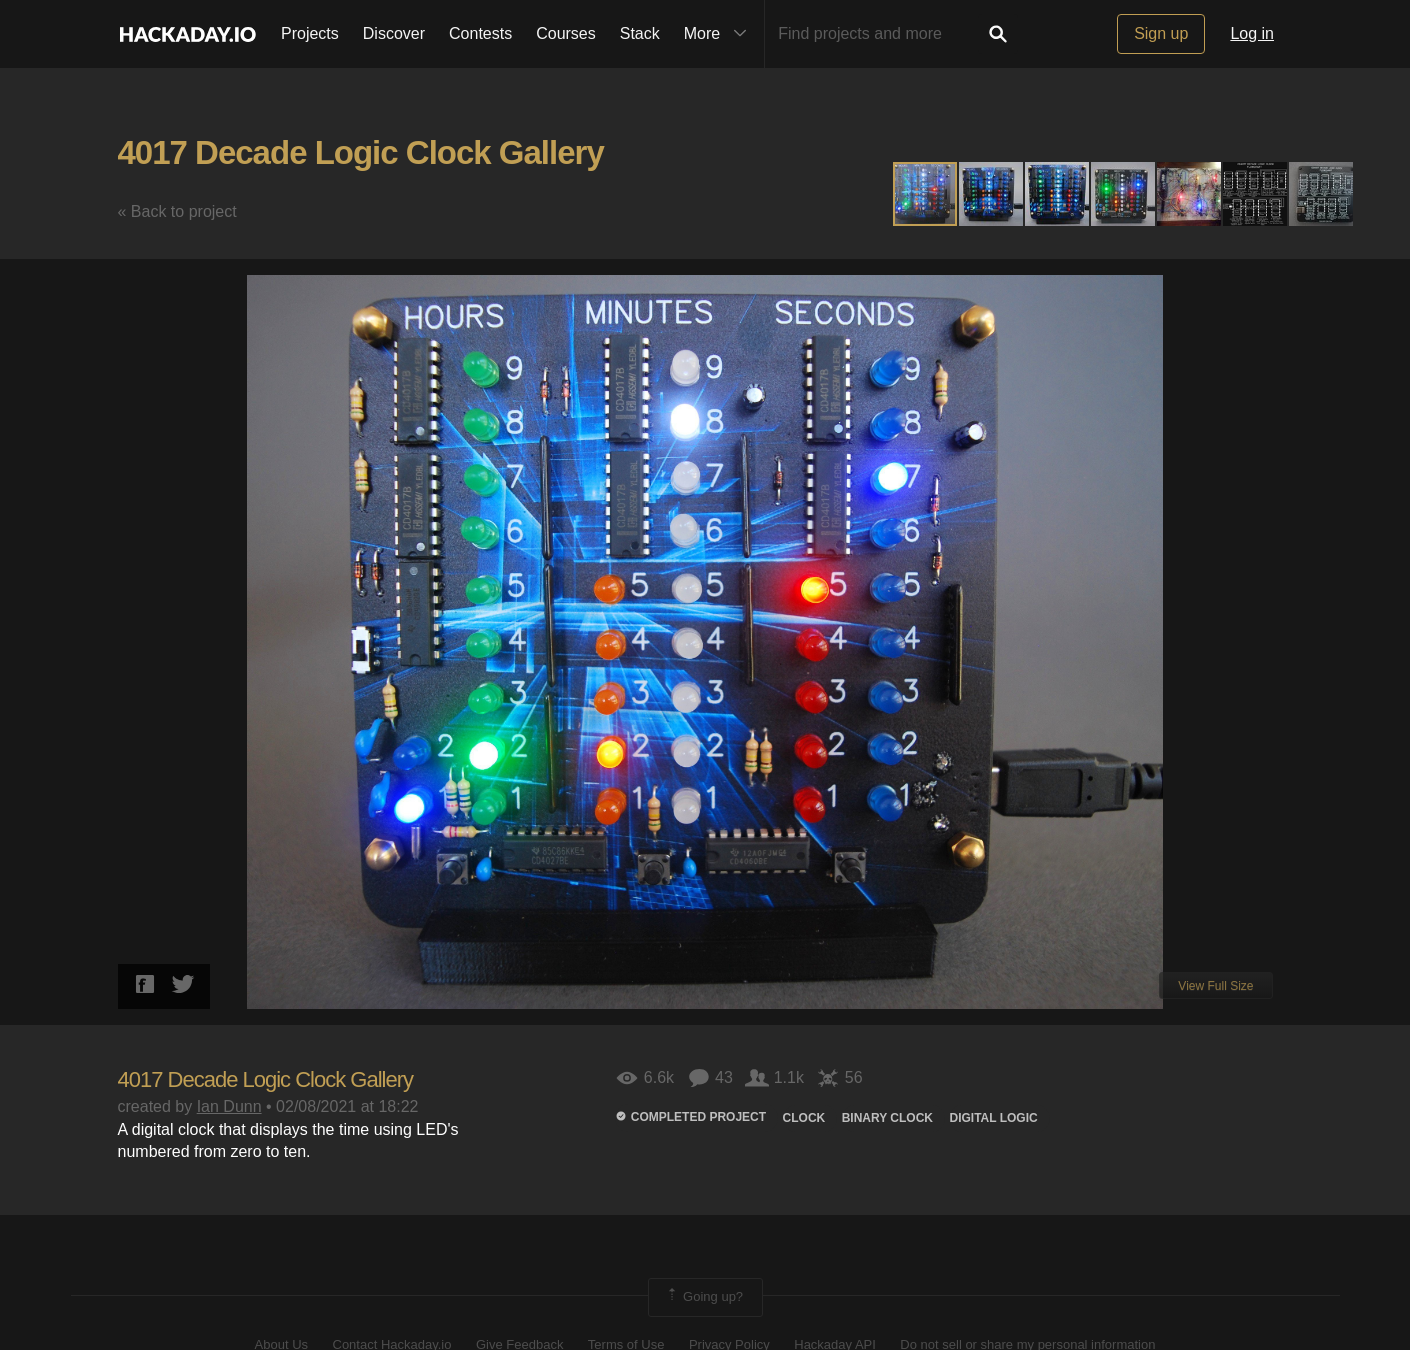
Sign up (1161, 33)
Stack (640, 33)
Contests (480, 33)
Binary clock (887, 1118)
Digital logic (993, 1118)
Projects (310, 33)
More (720, 34)
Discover (394, 33)
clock (804, 1118)
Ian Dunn (229, 1106)
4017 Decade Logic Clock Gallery (361, 152)
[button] (992, 194)
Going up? (704, 1297)
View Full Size (1215, 986)
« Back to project (177, 211)
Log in (1252, 33)
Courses (566, 33)
